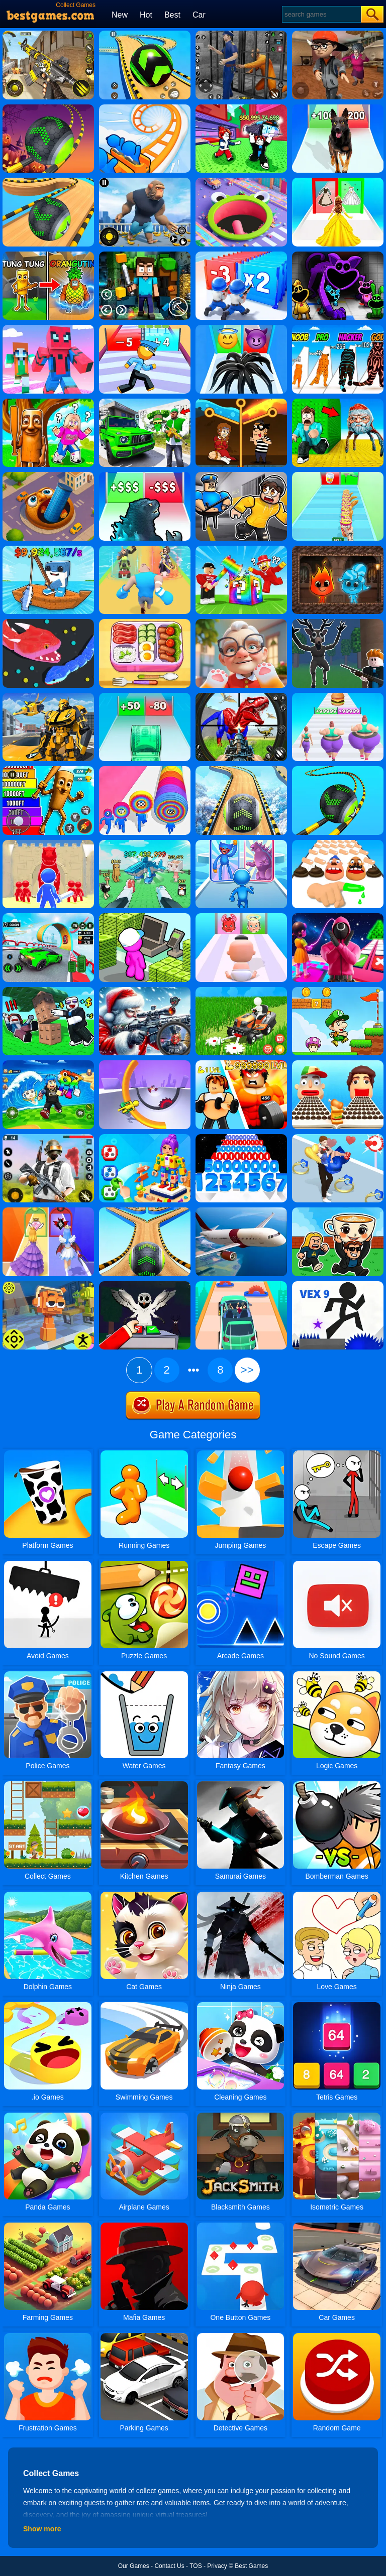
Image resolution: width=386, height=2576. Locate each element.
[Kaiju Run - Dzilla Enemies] (144, 475)
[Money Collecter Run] (144, 696)
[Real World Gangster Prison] (241, 34)
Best (172, 15)
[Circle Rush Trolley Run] (144, 1063)
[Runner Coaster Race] (144, 107)
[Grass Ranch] (241, 990)
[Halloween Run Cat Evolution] (337, 328)
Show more (42, 2529)
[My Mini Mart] (144, 916)
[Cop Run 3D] (144, 328)
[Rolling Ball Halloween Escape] (48, 107)
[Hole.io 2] (241, 181)
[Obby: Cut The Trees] (48, 990)
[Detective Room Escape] (337, 34)
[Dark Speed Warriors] (48, 916)
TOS (195, 2565)
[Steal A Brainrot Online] (337, 1210)
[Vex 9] (337, 1284)
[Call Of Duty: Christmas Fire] (144, 990)
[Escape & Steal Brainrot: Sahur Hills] (48, 402)
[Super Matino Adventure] (337, 990)
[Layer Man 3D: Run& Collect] (144, 769)
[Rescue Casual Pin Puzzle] (241, 402)
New (120, 15)
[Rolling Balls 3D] (337, 769)
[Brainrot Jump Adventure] (48, 769)
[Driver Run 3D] (241, 1284)
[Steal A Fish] (241, 107)
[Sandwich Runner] (337, 1063)
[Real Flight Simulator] (241, 1210)
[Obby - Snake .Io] (241, 1063)
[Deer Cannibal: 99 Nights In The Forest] (337, 622)
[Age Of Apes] (144, 181)
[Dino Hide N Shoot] (241, 696)
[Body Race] (337, 696)
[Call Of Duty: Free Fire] (48, 34)
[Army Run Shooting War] (241, 255)
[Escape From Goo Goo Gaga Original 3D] (337, 402)
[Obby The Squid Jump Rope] (337, 916)
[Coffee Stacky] (337, 475)
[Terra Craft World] (144, 255)
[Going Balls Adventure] (48, 181)
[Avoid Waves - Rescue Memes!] (48, 1063)
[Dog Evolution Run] (337, 107)
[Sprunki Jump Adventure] (48, 1284)
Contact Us (169, 2565)
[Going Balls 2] (144, 1210)
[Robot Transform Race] (48, 696)
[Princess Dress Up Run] (337, 181)
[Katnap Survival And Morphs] (337, 255)
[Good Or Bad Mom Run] (241, 916)
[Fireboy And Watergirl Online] (337, 549)
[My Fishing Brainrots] (48, 549)
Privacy (217, 2565)
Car (199, 15)
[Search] (321, 14)
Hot (146, 15)
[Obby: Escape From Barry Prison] (241, 475)
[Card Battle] (48, 843)
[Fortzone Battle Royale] (48, 1137)
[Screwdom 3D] (144, 1137)
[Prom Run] (48, 1210)
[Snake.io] (48, 622)
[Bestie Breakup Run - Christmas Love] (337, 1137)
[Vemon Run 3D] (241, 328)
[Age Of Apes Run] (144, 549)
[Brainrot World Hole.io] (48, 475)
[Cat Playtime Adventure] (241, 622)
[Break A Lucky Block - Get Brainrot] (241, 549)
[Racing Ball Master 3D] (144, 34)
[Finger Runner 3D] (337, 843)
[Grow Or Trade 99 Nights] (144, 1284)
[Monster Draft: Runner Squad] (241, 843)
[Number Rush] (241, 1137)
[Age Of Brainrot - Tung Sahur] (48, 255)
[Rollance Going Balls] (241, 769)
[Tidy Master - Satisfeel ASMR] (144, 622)
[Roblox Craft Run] (48, 328)
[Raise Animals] (144, 843)
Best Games (251, 2565)
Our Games (133, 2565)
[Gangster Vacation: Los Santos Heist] (144, 402)
